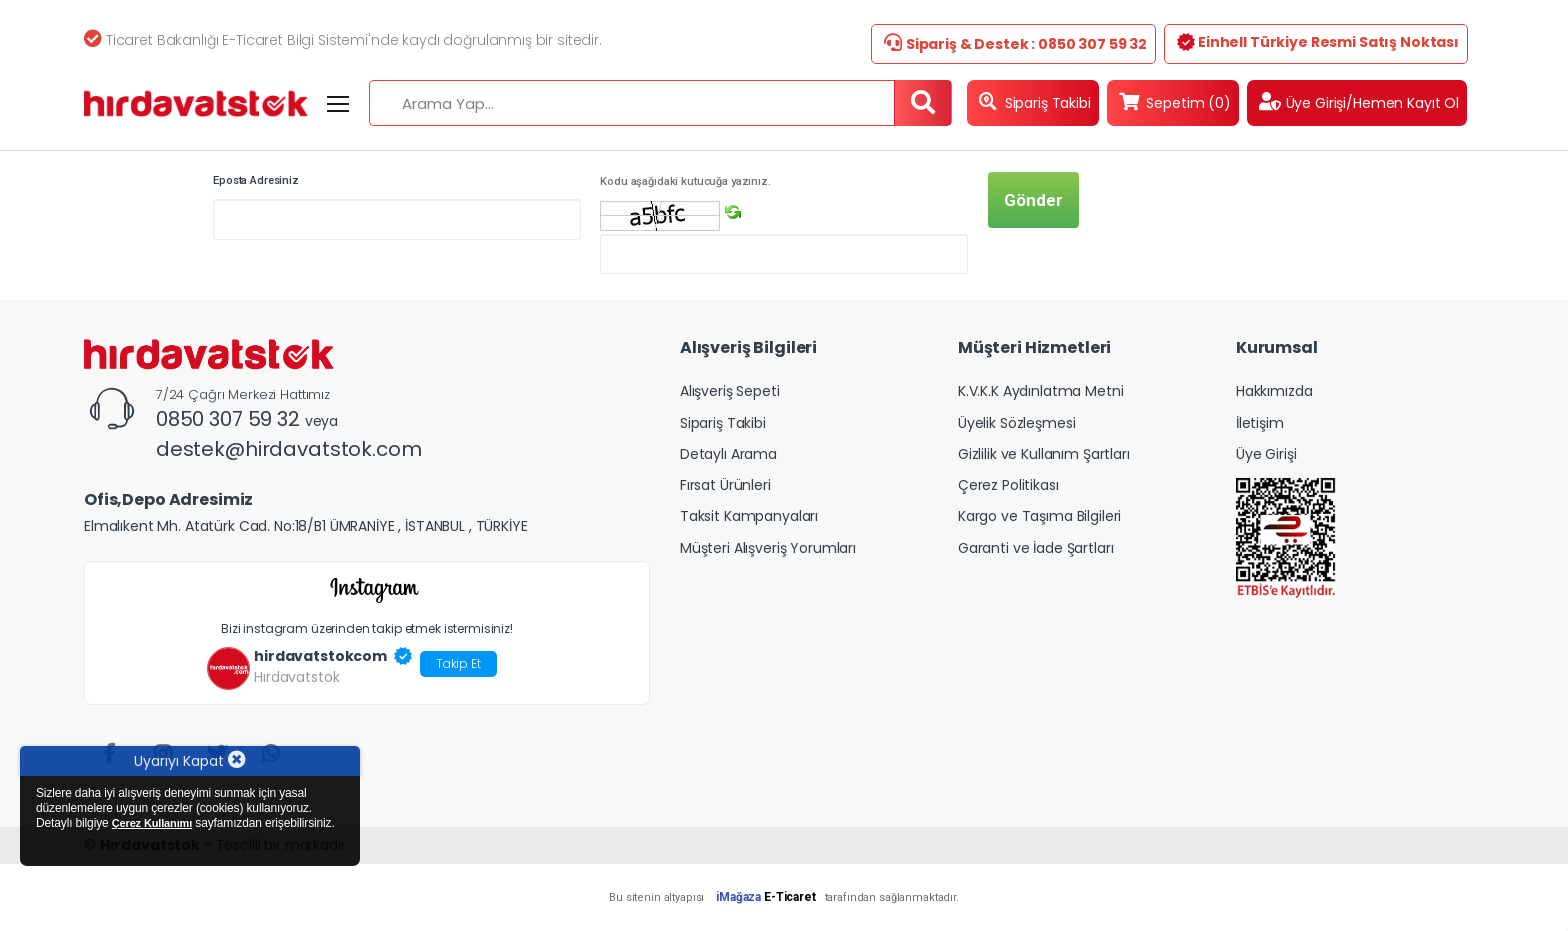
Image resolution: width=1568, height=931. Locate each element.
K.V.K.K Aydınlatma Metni (1041, 391)
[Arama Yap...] (632, 103)
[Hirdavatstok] (196, 103)
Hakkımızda (1274, 391)
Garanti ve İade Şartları (1036, 548)
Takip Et (458, 663)
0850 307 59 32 (230, 419)
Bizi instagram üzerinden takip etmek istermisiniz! (367, 628)
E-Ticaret (790, 897)
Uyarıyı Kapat (190, 760)
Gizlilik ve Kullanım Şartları (1044, 454)
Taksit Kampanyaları (749, 516)
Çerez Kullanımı (152, 823)
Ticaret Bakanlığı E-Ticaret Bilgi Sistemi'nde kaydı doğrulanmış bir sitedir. (343, 40)
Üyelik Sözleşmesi (1017, 423)
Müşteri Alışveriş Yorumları (768, 548)
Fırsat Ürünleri (725, 485)
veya (321, 421)
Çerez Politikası (1008, 485)
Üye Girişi (1266, 454)
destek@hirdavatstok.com (289, 449)
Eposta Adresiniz (256, 180)
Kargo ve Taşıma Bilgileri (1039, 516)
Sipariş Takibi (1035, 102)
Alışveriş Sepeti (730, 391)
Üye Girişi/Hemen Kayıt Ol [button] (1359, 102)
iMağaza (738, 897)
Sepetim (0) (1175, 102)
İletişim (1260, 423)
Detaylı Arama (728, 454)
